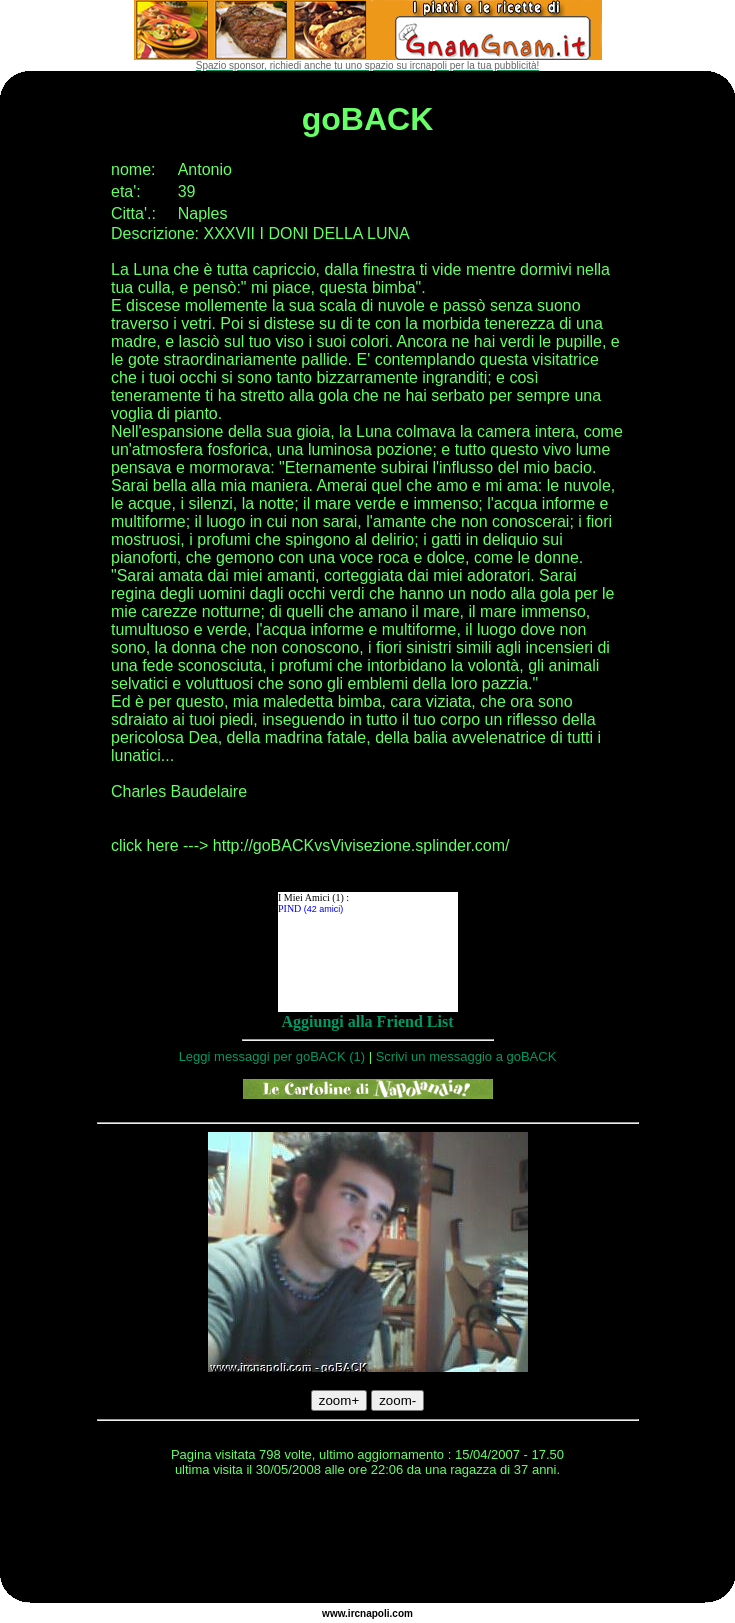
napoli (374, 1613)
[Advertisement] (368, 1543)
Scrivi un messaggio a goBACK (466, 1056)
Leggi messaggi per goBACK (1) (272, 1056)
